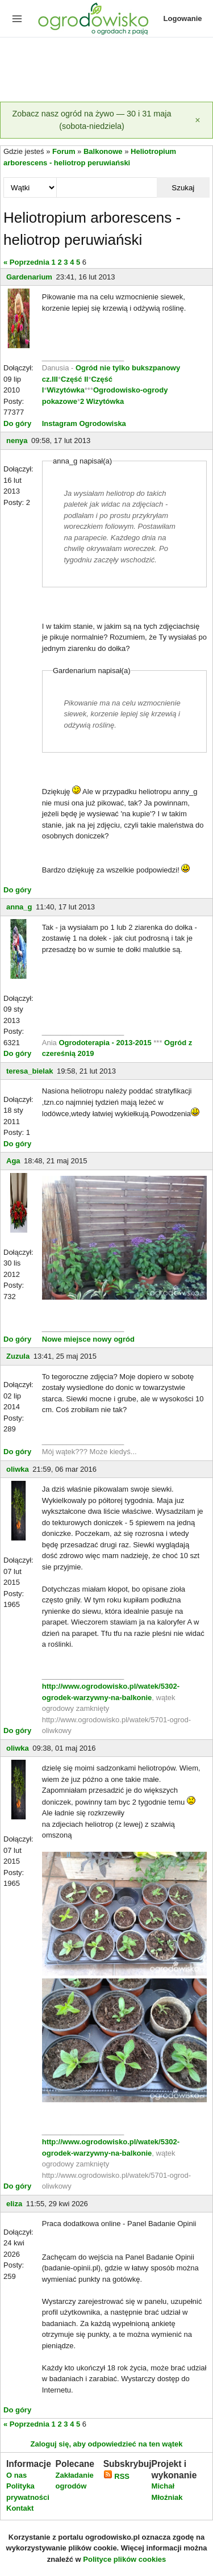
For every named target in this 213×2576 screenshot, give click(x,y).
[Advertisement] (106, 70)
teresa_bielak (29, 1071)
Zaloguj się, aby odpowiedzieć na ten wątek (106, 2444)
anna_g (19, 907)
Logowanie (183, 18)
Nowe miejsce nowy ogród (88, 1339)
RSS (116, 2476)
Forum (63, 151)
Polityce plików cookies (124, 2559)
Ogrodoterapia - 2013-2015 (106, 1042)
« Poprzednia (26, 262)
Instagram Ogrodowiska (84, 423)
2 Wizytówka (102, 401)
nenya (17, 440)
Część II (74, 379)
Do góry (17, 423)
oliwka (17, 1469)
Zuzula (18, 1356)
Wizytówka (65, 390)
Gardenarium (29, 277)
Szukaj (183, 187)
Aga (13, 1161)
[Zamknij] (197, 120)
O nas (16, 2475)
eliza (14, 2203)
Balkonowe (103, 151)
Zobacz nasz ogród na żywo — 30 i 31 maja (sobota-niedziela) (92, 120)
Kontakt (20, 2508)
